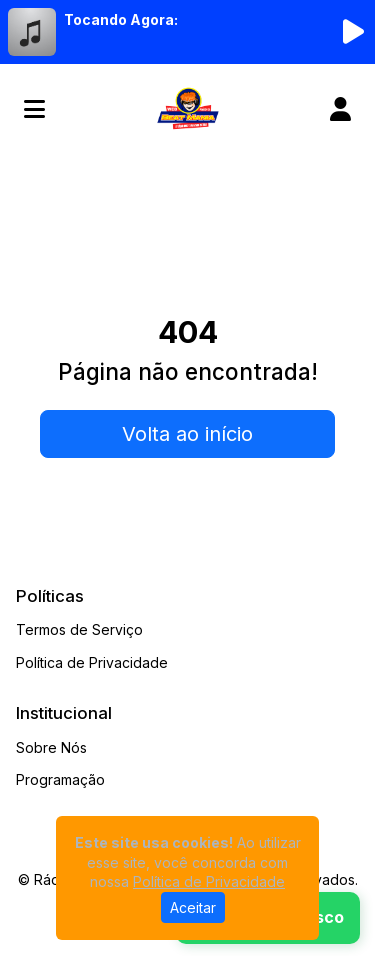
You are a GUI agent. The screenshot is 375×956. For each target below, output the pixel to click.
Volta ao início (187, 434)
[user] (340, 109)
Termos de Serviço (79, 629)
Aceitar (193, 907)
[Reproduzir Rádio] (353, 32)
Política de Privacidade (92, 662)
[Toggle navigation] (34, 109)
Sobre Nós (51, 747)
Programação (60, 779)
